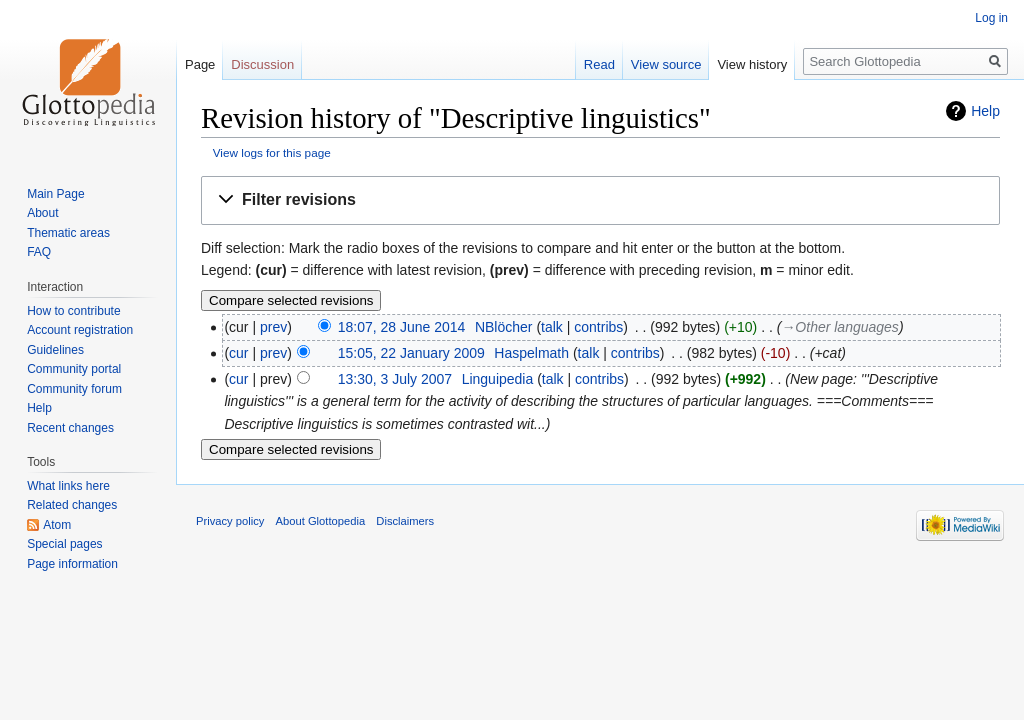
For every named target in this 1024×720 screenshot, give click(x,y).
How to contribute (73, 311)
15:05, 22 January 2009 (411, 353)
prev (273, 327)
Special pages (64, 544)
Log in (991, 18)
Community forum (74, 389)
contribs (598, 327)
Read (599, 64)
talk (552, 327)
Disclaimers (405, 521)
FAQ (39, 252)
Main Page (55, 194)
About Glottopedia (321, 521)
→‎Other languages (839, 327)
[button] (600, 200)
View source (666, 64)
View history (752, 64)
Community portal (74, 369)
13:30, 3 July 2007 (395, 379)
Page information (72, 564)
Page (200, 64)
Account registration (80, 330)
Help (985, 111)
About (42, 213)
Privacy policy (230, 521)
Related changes (72, 505)
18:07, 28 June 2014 (402, 327)
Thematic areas (68, 233)
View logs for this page (272, 152)
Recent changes (70, 428)
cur (238, 353)
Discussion (262, 64)
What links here (68, 486)
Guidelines (55, 350)
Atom (57, 525)
